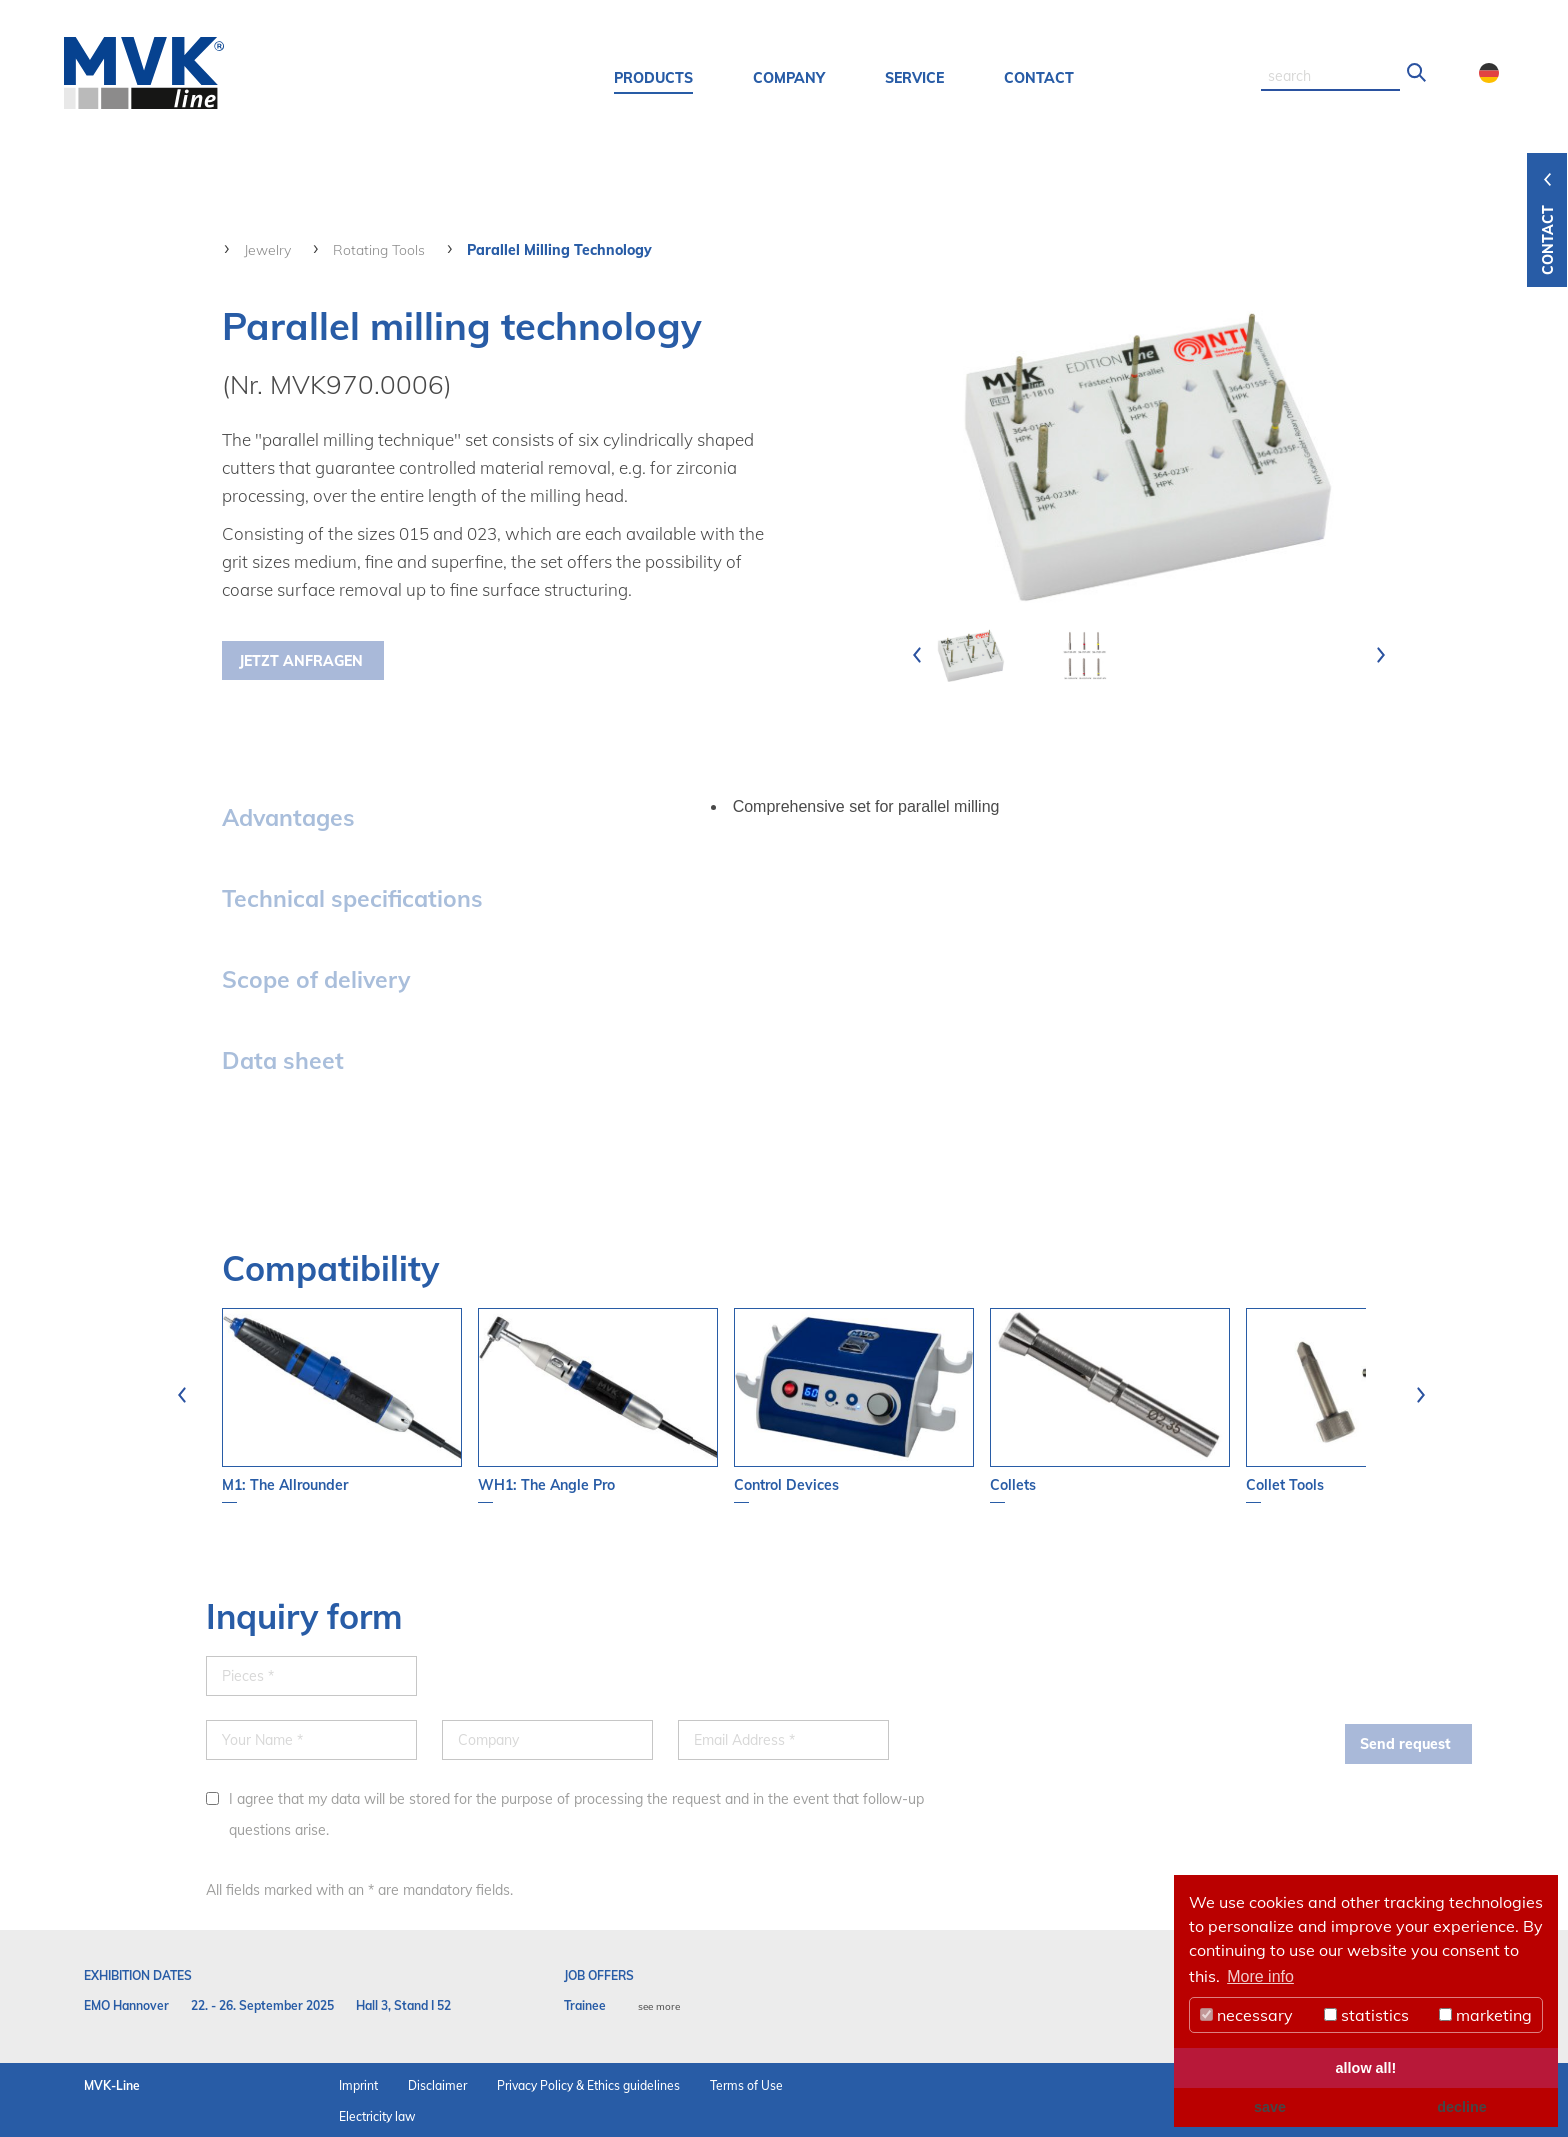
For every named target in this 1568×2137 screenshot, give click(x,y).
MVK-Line (112, 2085)
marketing (1485, 2015)
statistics (1366, 2015)
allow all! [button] (1366, 2068)
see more (659, 2006)
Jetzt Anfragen (301, 661)
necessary (1246, 2015)
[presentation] (917, 655)
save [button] (1270, 2107)
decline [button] (1462, 2107)
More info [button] (1260, 1976)
